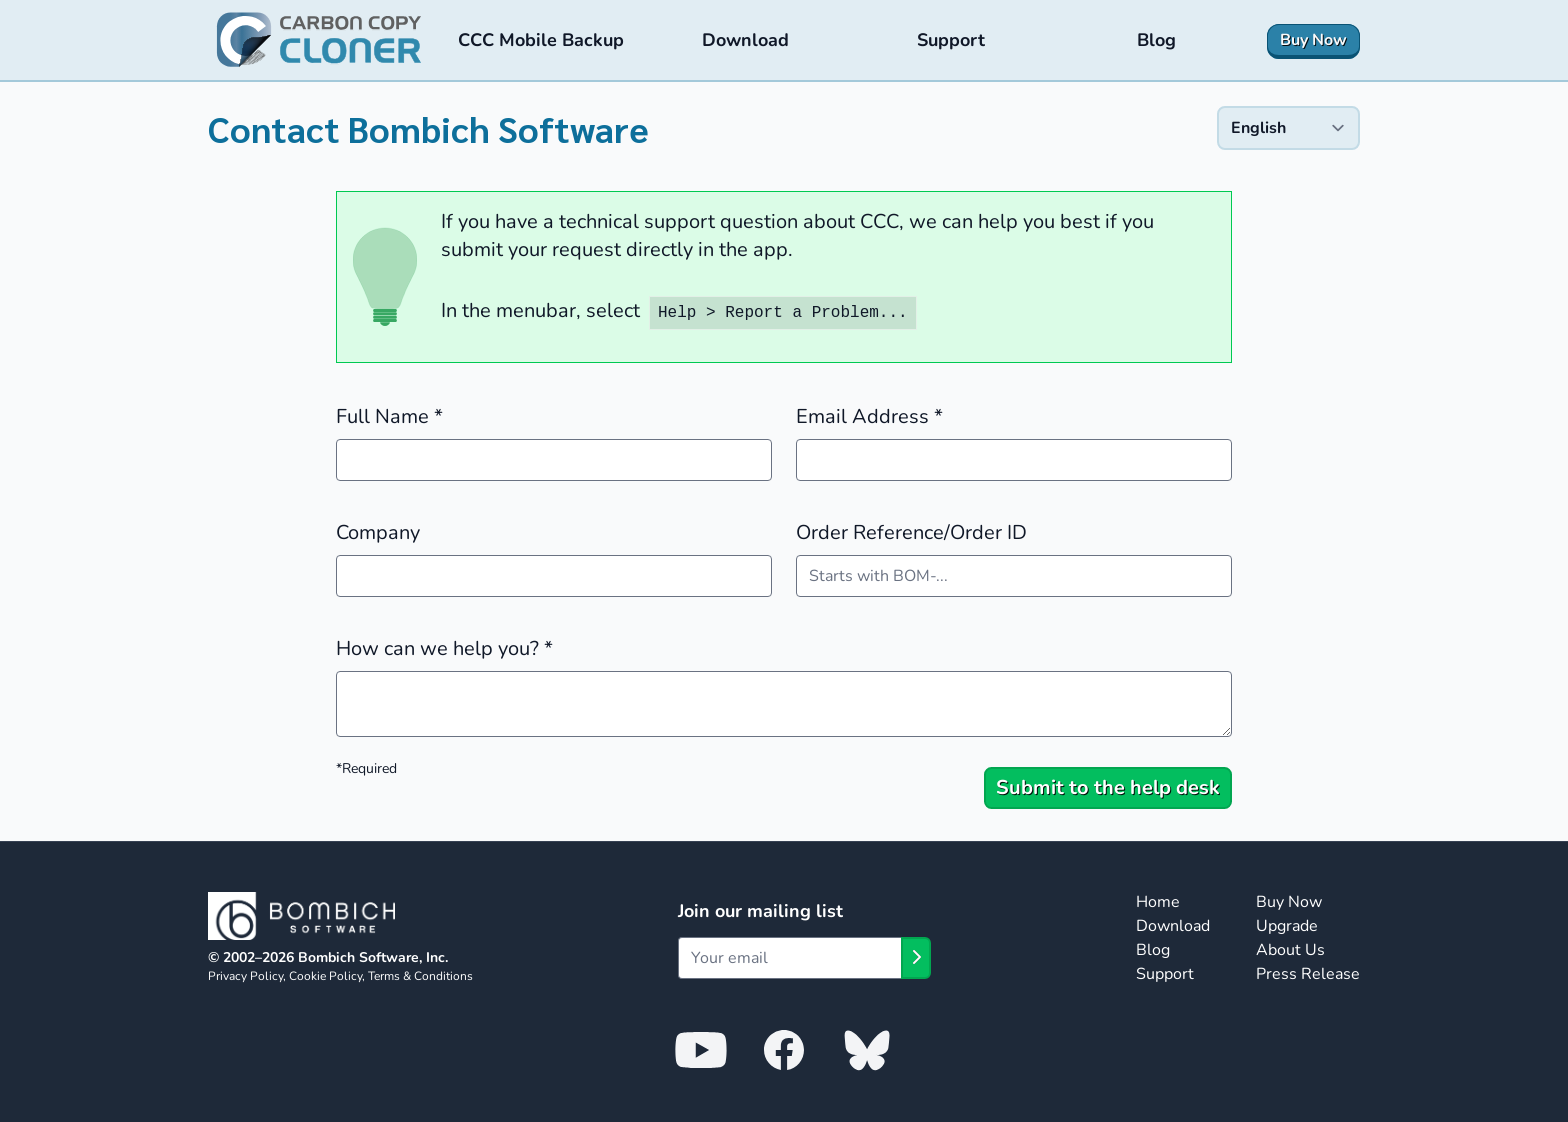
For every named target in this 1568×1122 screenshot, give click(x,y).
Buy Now (1289, 902)
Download (1173, 926)
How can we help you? (444, 648)
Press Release (1308, 974)
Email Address (869, 416)
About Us (1290, 950)
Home (1158, 902)
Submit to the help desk (1108, 787)
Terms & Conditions (420, 976)
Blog (1153, 950)
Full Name (389, 416)
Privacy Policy (245, 976)
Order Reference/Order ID (911, 532)
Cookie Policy (325, 976)
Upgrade (1287, 926)
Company (378, 532)
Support (1165, 974)
